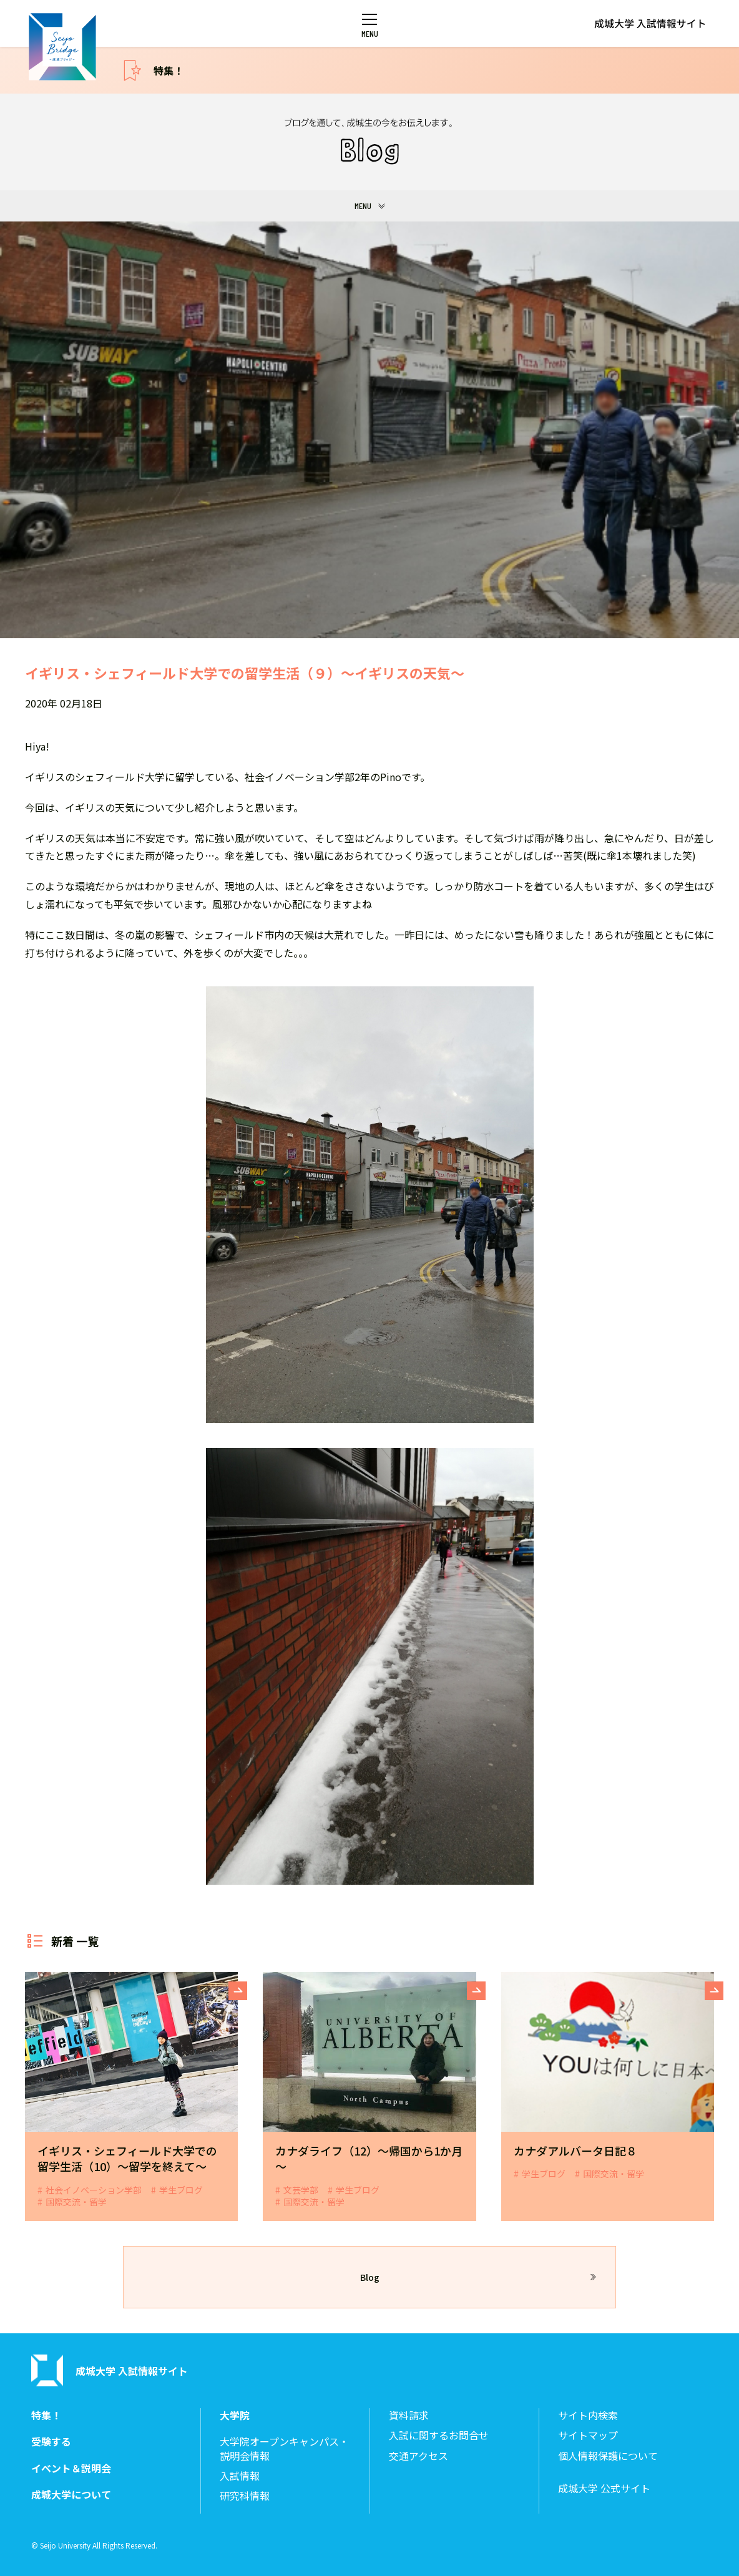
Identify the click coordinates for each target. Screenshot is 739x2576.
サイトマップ (588, 2435)
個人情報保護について (608, 2456)
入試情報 (240, 2476)
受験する (51, 2441)
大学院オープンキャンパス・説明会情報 (284, 2448)
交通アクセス (418, 2456)
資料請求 (409, 2415)
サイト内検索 (588, 2415)
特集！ (169, 70)
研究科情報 (245, 2496)
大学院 (235, 2415)
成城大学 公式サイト (604, 2488)
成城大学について (71, 2494)
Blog (369, 2277)
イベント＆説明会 (71, 2468)
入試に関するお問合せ (439, 2435)
